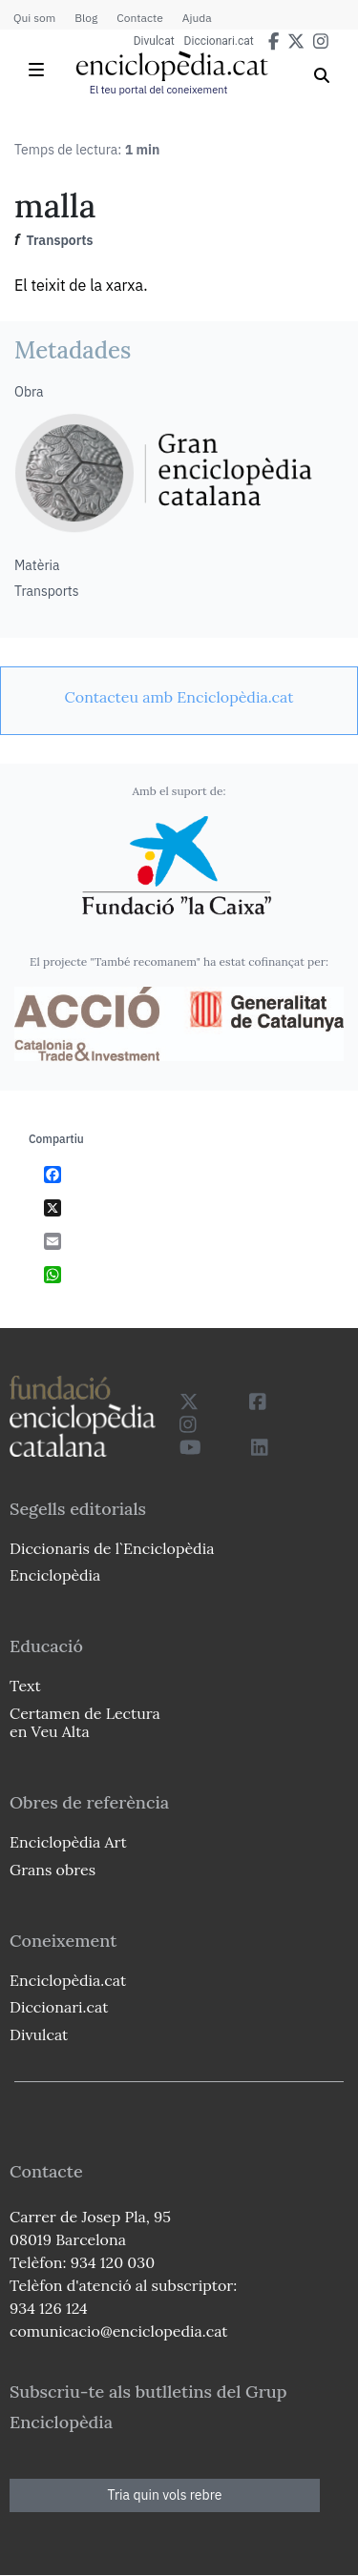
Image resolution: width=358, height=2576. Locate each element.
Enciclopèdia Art (68, 1841)
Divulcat (154, 41)
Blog (85, 17)
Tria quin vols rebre (165, 2495)
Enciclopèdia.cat (68, 1980)
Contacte (139, 17)
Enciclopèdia (55, 1574)
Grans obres (52, 1869)
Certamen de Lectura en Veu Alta (85, 1722)
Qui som (34, 17)
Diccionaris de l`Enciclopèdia (112, 1548)
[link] (179, 697)
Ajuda (197, 17)
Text (25, 1685)
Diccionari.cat (219, 41)
